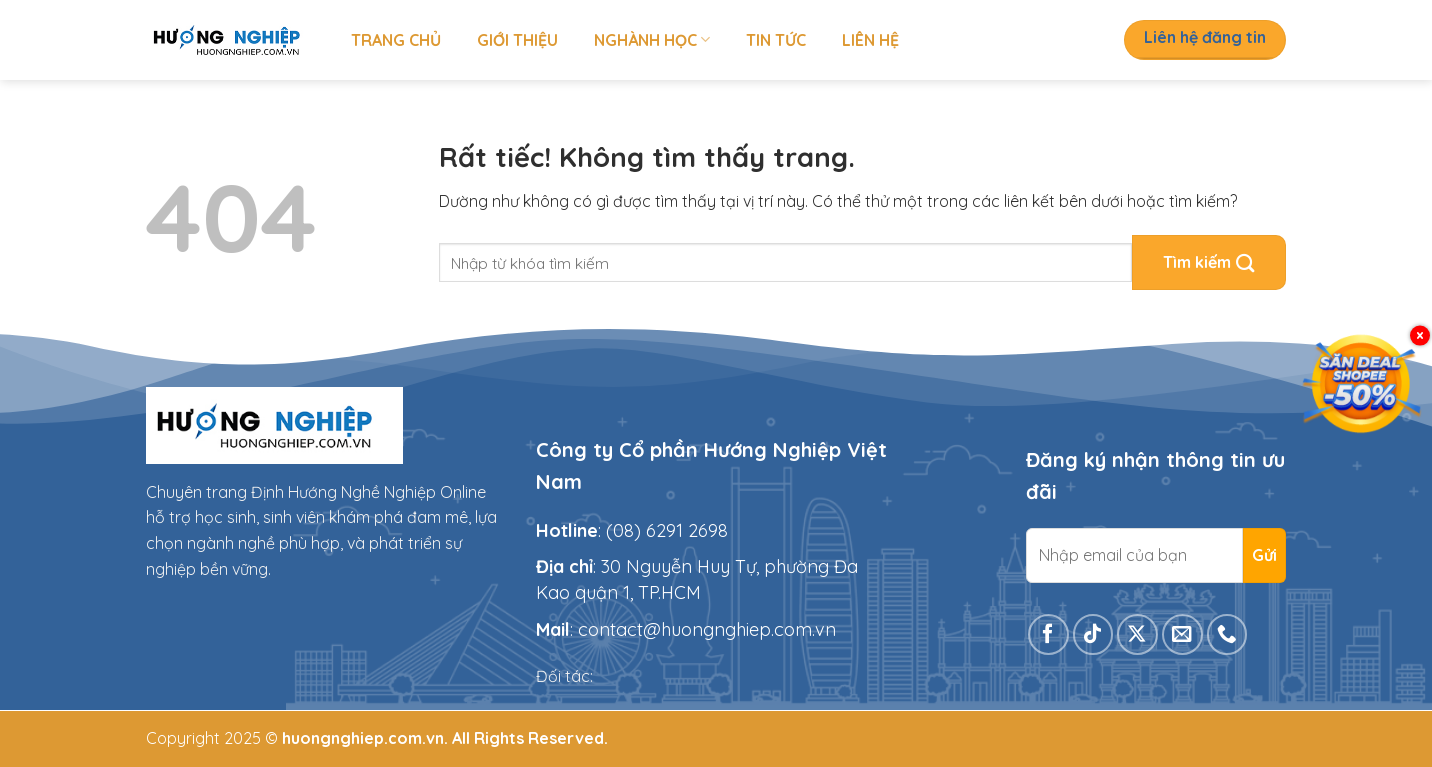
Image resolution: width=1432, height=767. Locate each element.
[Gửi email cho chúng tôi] (1182, 634)
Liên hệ (870, 40)
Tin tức (776, 40)
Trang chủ (396, 40)
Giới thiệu (517, 40)
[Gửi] (1209, 262)
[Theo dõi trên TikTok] (1093, 634)
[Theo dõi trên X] (1137, 634)
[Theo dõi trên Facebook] (1048, 634)
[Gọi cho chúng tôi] (1227, 634)
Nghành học (652, 40)
